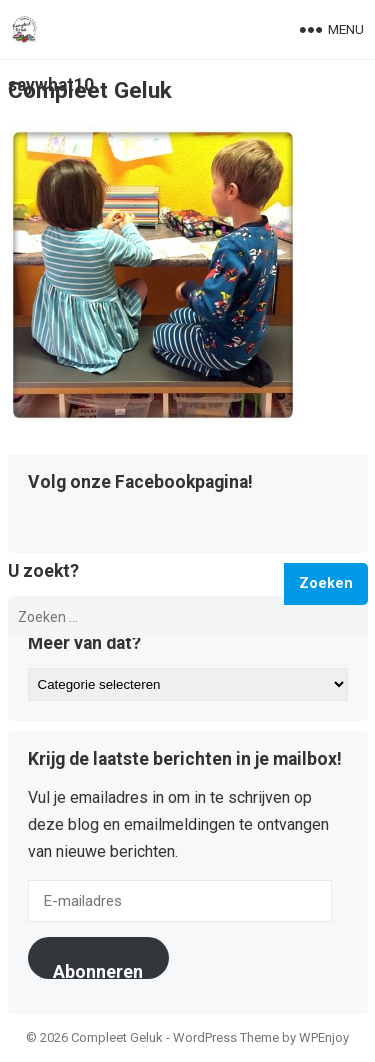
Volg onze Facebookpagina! (140, 483)
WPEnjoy (324, 1037)
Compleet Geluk (90, 90)
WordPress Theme (226, 1037)
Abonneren (98, 970)
